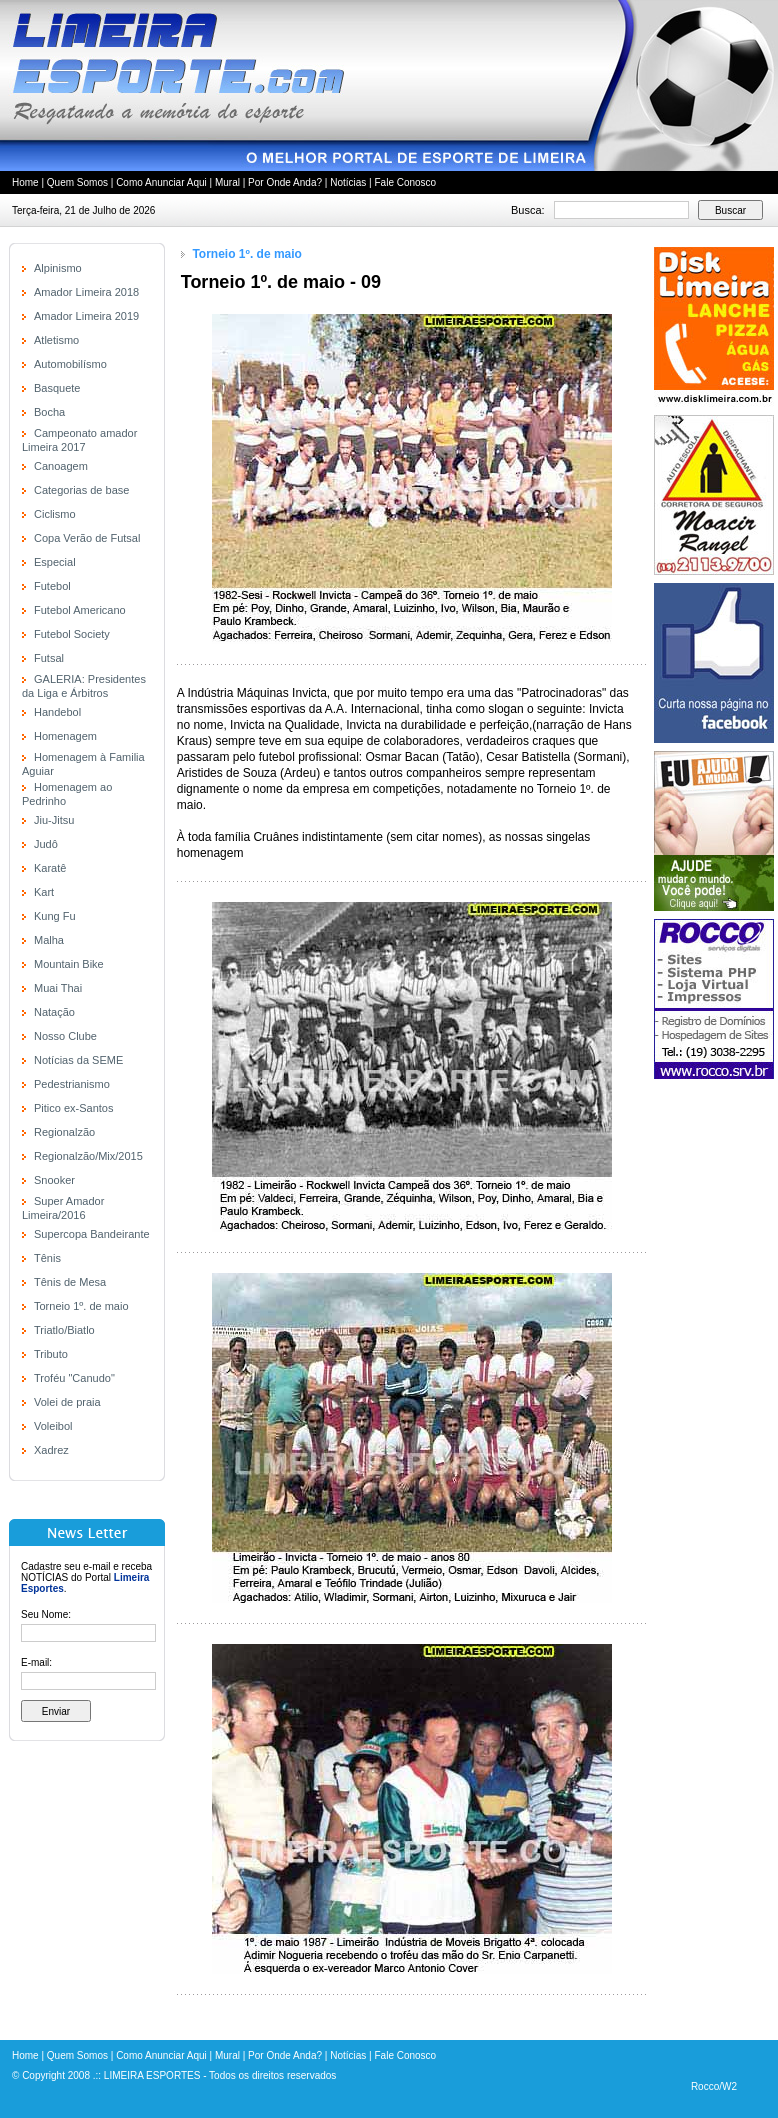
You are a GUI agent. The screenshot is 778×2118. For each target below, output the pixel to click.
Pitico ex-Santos (73, 1108)
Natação (54, 1012)
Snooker (54, 1180)
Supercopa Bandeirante (92, 1234)
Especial (55, 562)
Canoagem (61, 466)
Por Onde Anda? (285, 182)
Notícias (348, 182)
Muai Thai (58, 988)
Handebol (57, 712)
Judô (46, 844)
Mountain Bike (69, 964)
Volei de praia (67, 1402)
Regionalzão (64, 1132)
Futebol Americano (80, 610)
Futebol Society (72, 634)
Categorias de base (81, 490)
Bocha (49, 412)
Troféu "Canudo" (74, 1378)
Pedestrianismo (72, 1084)
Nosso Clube (65, 1036)
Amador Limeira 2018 (86, 292)
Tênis (47, 1258)
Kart (44, 892)
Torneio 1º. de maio (81, 1306)
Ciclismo (55, 514)
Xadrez (51, 1450)
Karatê (50, 868)
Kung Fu (55, 916)
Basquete (57, 388)
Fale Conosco (405, 182)
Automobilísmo (70, 364)
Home (25, 182)
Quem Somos (77, 182)
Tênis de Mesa (70, 1282)
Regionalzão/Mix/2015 (88, 1156)
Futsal (49, 658)
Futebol (52, 586)
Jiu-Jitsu (54, 820)
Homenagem (65, 736)
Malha (49, 940)
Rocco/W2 (714, 2086)
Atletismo (56, 340)
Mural (227, 182)
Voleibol (53, 1426)
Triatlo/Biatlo (64, 1330)
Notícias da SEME (78, 1060)
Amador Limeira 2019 (86, 316)
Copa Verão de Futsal (87, 538)
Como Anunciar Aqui (161, 182)
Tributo (51, 1354)
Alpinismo (58, 268)
